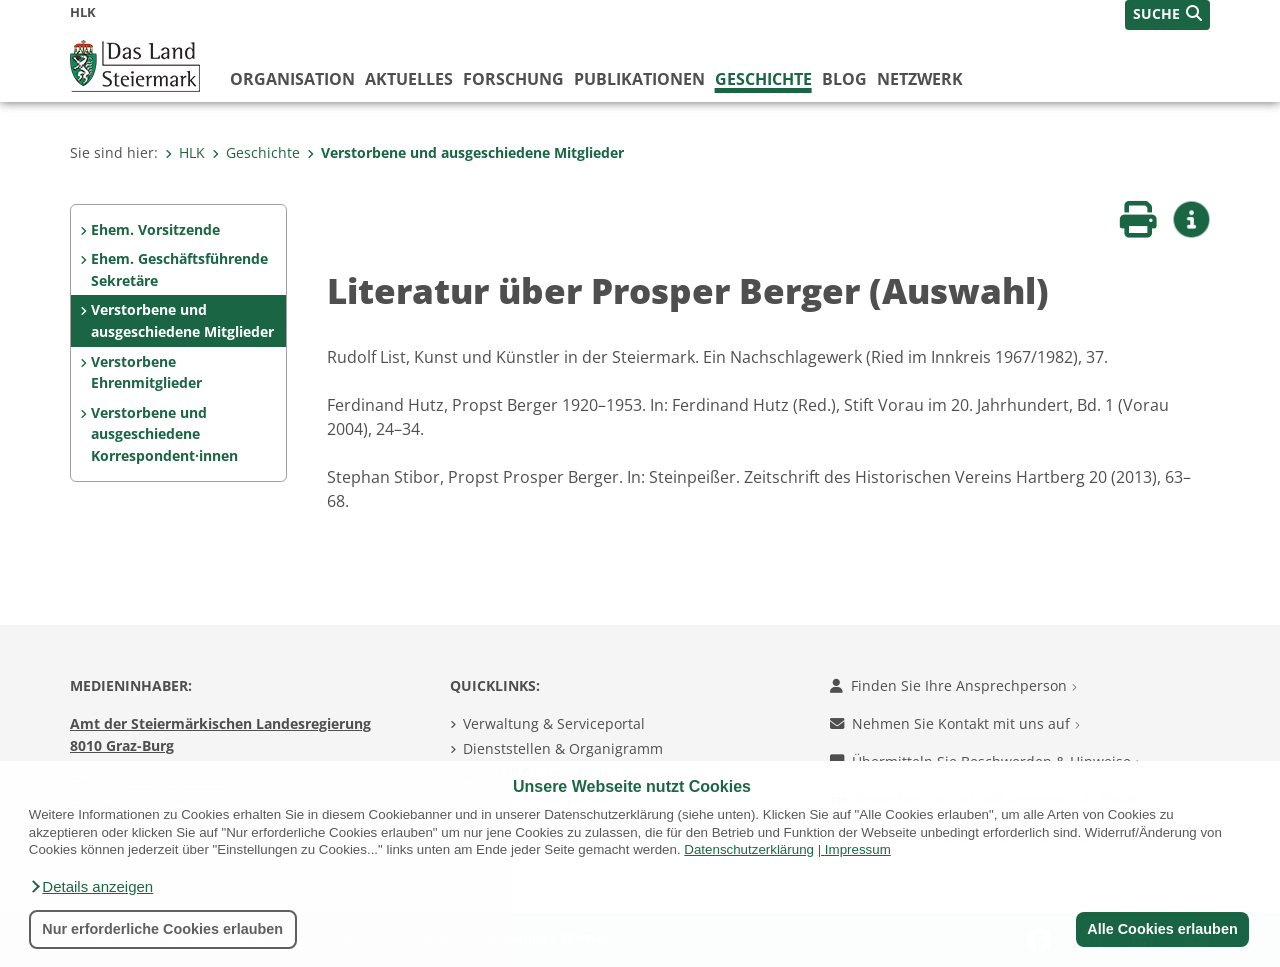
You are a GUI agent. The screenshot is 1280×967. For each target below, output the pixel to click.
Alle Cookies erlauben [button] (1162, 929)
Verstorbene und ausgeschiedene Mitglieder (465, 152)
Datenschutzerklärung (749, 849)
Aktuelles (409, 79)
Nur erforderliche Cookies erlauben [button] (162, 929)
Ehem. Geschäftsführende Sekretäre (179, 269)
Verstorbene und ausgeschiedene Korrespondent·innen (164, 434)
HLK (185, 152)
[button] (91, 887)
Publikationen (639, 79)
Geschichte (763, 79)
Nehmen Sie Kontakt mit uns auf (955, 723)
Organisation (292, 79)
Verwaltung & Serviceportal (554, 723)
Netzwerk (920, 79)
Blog (844, 79)
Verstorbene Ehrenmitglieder (146, 372)
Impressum (858, 849)
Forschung (513, 79)
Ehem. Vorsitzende (155, 229)
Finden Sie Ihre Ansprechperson (953, 685)
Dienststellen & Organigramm (563, 748)
